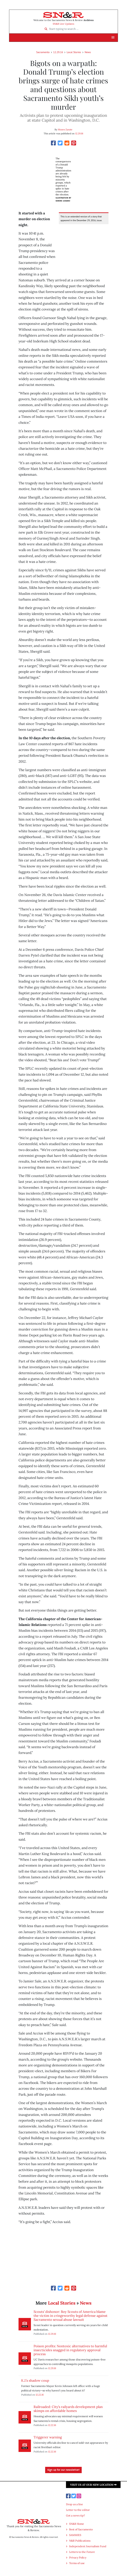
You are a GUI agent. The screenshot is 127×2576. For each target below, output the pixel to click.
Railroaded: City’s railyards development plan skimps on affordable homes (68, 2409)
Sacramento (43, 52)
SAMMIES (75, 2535)
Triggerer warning (48, 2437)
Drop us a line (74, 2504)
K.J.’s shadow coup (35, 2380)
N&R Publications (79, 2540)
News (88, 52)
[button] (113, 37)
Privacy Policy (77, 2557)
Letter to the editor (78, 2509)
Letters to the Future (82, 2552)
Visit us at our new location (93, 2484)
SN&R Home (76, 2523)
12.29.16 (58, 52)
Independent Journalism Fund (87, 2546)
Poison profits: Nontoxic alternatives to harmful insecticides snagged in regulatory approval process (70, 2350)
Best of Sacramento (81, 2529)
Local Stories (74, 52)
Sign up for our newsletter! (63, 2470)
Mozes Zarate (65, 129)
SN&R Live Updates (63, 23)
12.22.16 (40, 2394)
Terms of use (77, 2563)
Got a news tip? (75, 2515)
